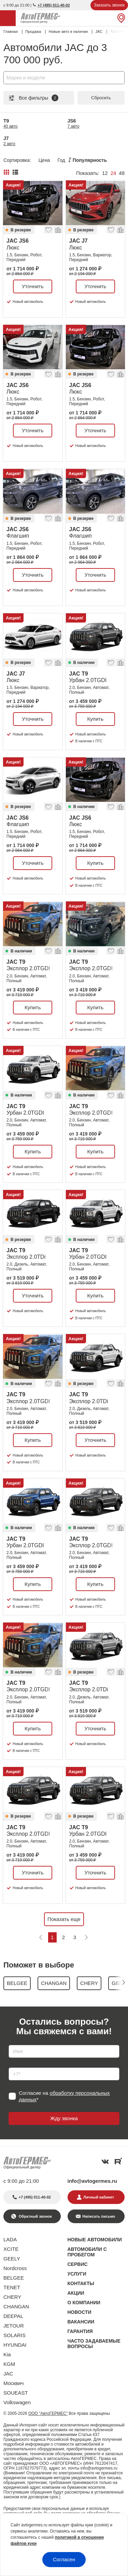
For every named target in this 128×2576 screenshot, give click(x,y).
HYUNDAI (15, 2345)
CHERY (12, 2297)
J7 (9, 141)
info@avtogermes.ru (92, 2181)
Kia (7, 2354)
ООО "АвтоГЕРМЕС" (48, 2413)
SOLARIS (14, 2335)
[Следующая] (86, 1937)
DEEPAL (13, 2316)
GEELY (11, 2258)
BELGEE (13, 2278)
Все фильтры (33, 98)
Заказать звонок (109, 5)
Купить (95, 719)
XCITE (10, 2249)
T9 (10, 123)
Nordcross (15, 2268)
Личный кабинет (98, 2197)
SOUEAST (15, 2393)
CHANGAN (16, 2306)
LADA (10, 2239)
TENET (11, 2287)
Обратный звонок (35, 2216)
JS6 (74, 123)
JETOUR (13, 2326)
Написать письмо (98, 2216)
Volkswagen (17, 2402)
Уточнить (32, 286)
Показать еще (64, 1919)
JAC (8, 2373)
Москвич (13, 2383)
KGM (9, 2364)
